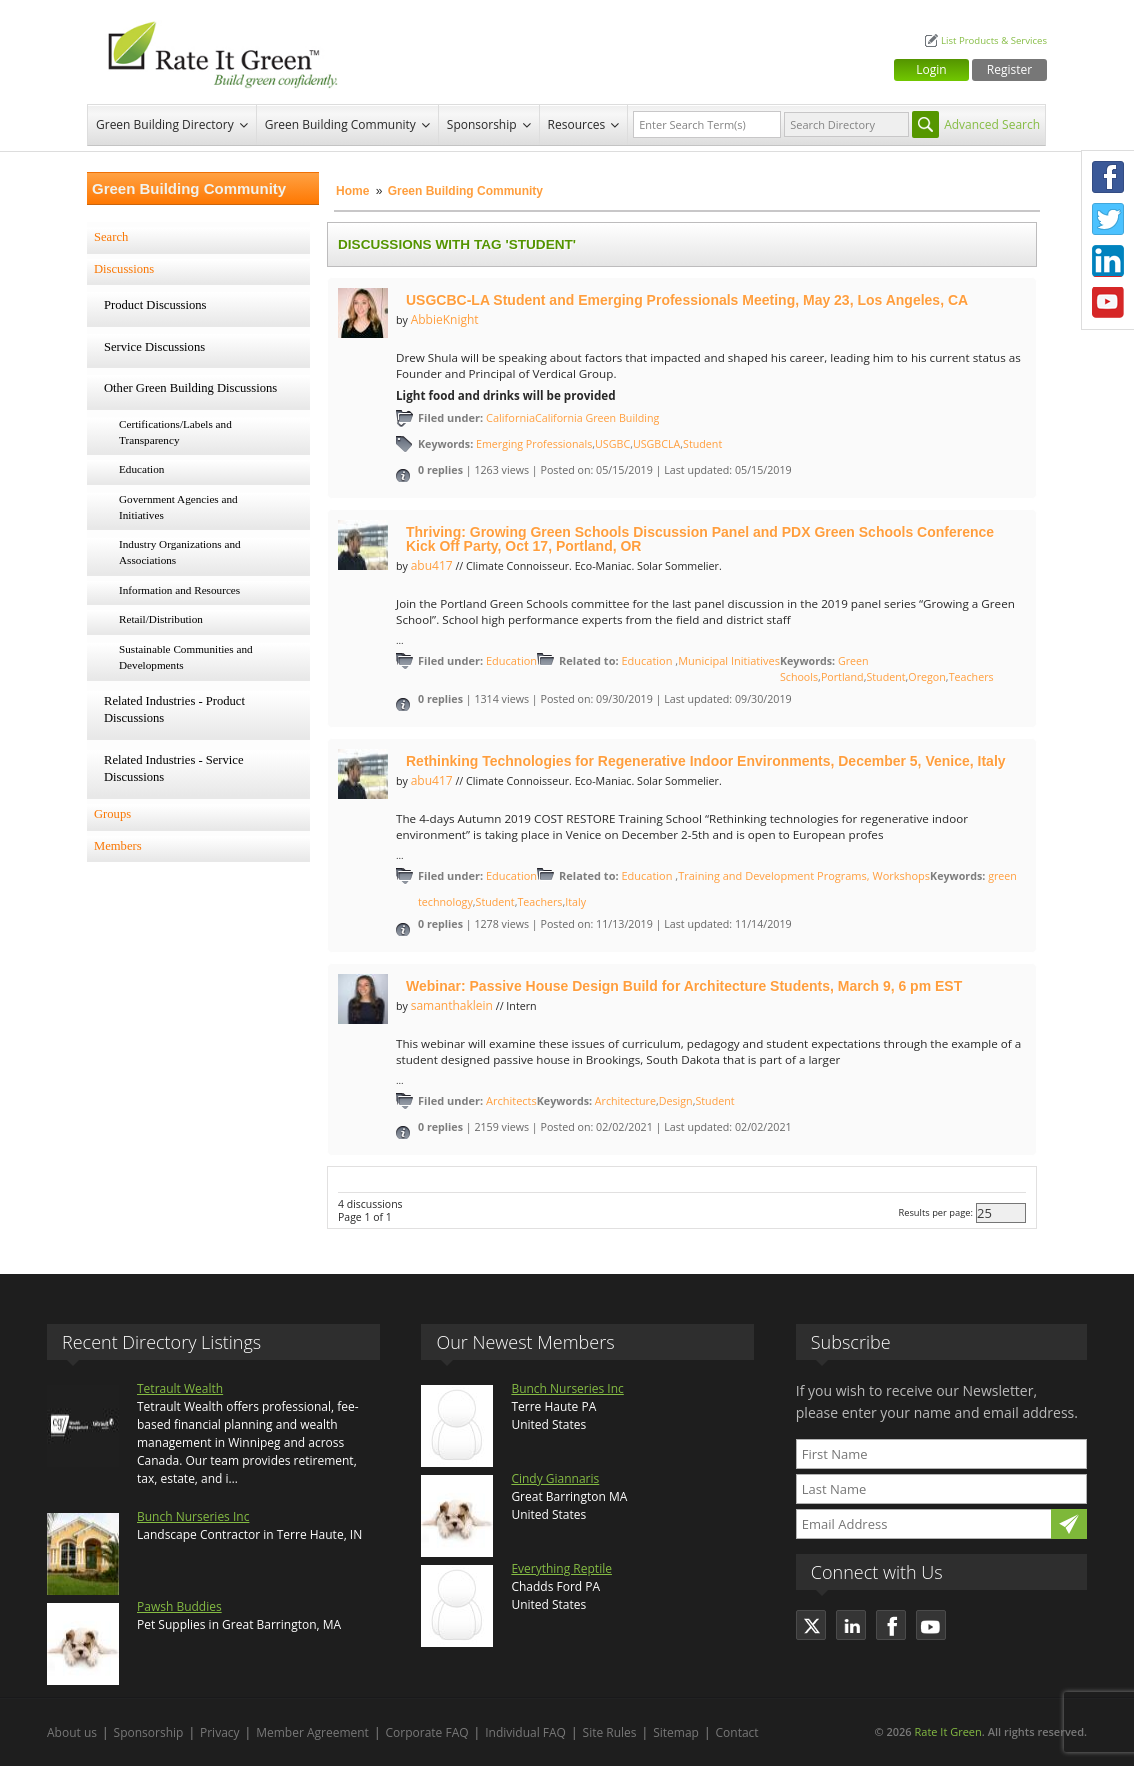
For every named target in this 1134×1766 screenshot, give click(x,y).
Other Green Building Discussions (190, 388)
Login (931, 69)
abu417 (432, 565)
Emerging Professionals (534, 444)
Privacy (220, 1732)
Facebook (1108, 177)
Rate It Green (947, 1731)
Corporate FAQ (427, 1732)
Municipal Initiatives (729, 660)
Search (111, 237)
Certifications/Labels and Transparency (175, 432)
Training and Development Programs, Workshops (804, 875)
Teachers (971, 677)
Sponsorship (482, 124)
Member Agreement (312, 1732)
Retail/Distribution (161, 619)
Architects (511, 1100)
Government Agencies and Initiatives (178, 507)
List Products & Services (994, 40)
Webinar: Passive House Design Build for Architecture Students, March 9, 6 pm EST (684, 986)
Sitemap (676, 1732)
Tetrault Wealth (180, 1388)
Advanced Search (992, 124)
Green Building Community (340, 124)
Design (676, 1101)
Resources (577, 124)
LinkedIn (1108, 261)
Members (118, 846)
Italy (575, 902)
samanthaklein (452, 1005)
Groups (112, 814)
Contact (737, 1732)
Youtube (1108, 303)
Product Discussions (155, 305)
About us (72, 1732)
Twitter (1108, 219)
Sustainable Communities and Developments (186, 657)
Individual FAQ (525, 1732)
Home (352, 191)
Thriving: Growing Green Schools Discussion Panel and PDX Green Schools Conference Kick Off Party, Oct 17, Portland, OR (700, 539)
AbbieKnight (445, 319)
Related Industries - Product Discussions (174, 710)
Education (141, 469)
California (510, 417)
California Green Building (597, 418)
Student (702, 444)
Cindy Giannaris (555, 1478)
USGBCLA (656, 444)
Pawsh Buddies (179, 1606)
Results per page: (935, 1212)
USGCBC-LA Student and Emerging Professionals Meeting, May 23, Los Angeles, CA (687, 300)
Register (1009, 69)
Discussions (124, 269)
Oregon (926, 677)
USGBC (612, 444)
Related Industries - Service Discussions (174, 769)
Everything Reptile (561, 1568)
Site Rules (610, 1732)
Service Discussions (154, 347)
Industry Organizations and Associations (180, 552)
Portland (842, 677)
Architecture (625, 1101)
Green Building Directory (165, 124)
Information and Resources (179, 590)
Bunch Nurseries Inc (193, 1516)
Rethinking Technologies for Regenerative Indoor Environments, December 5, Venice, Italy (706, 761)
